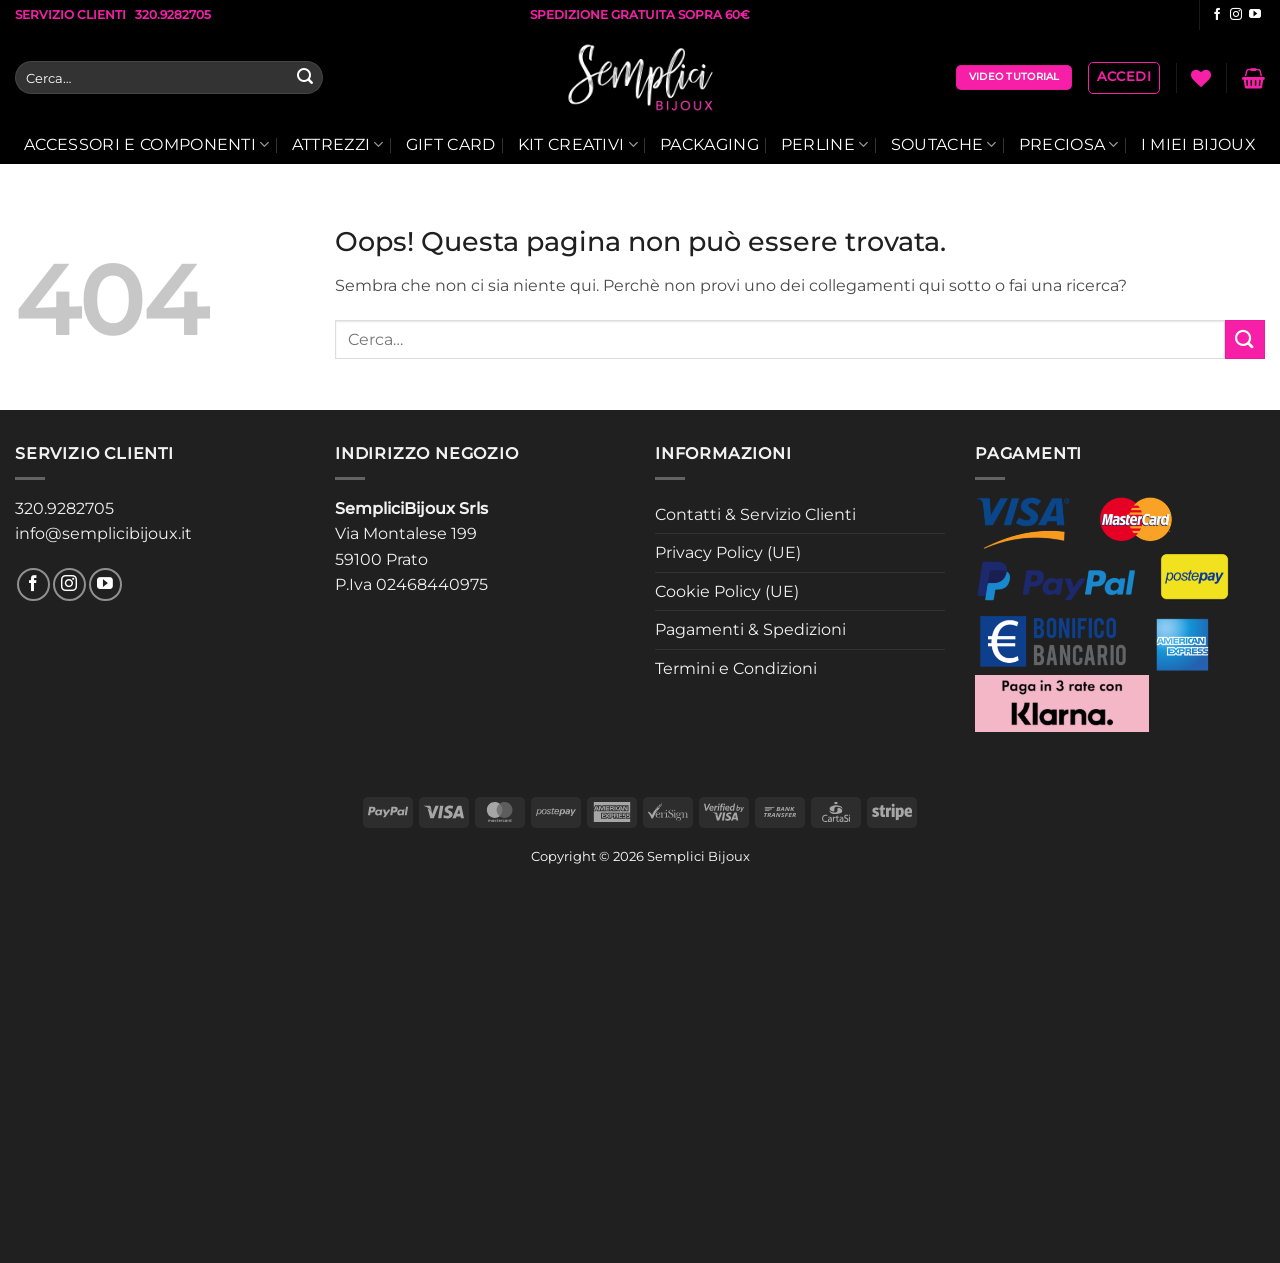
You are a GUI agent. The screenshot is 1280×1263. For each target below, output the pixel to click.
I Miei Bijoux (1198, 144)
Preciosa (1069, 145)
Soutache (944, 145)
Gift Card (451, 144)
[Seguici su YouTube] (1255, 15)
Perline (825, 145)
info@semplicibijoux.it (103, 533)
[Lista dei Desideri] (1201, 78)
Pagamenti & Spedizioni (750, 629)
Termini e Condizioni (736, 668)
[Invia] (305, 78)
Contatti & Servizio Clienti (755, 514)
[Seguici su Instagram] (1236, 15)
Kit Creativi (578, 145)
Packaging (709, 144)
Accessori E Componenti (147, 145)
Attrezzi (338, 145)
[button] (1124, 78)
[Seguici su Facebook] (1217, 15)
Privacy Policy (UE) (728, 552)
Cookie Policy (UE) (727, 591)
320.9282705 (64, 508)
